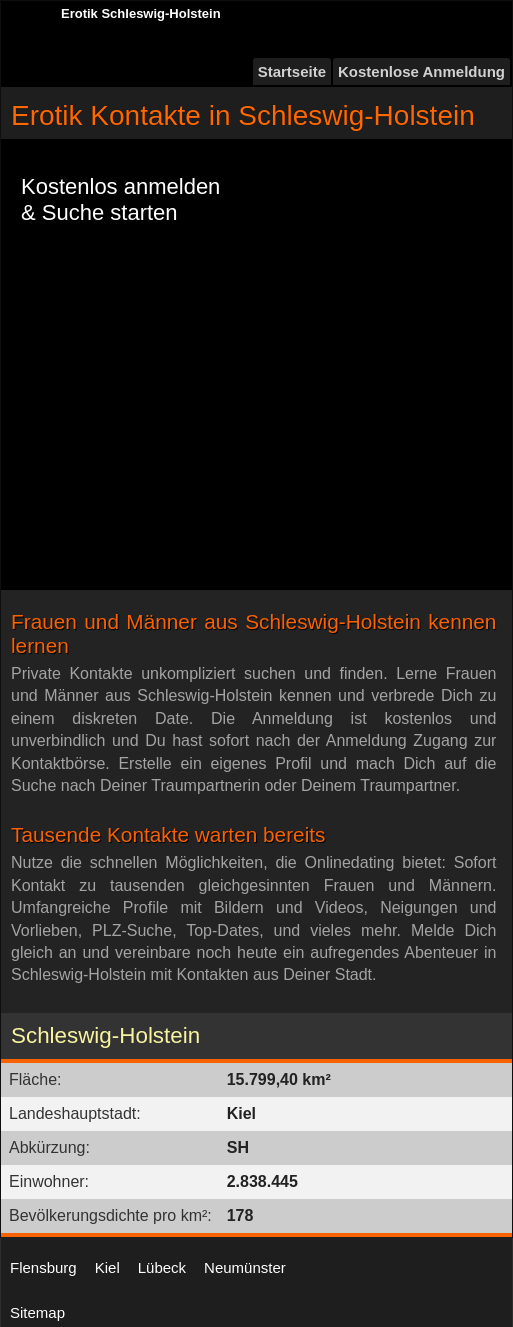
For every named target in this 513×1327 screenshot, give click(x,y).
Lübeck (162, 1267)
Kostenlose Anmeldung (421, 71)
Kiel (107, 1267)
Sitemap (37, 1312)
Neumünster (245, 1267)
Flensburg (43, 1267)
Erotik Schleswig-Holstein (141, 13)
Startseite (292, 71)
